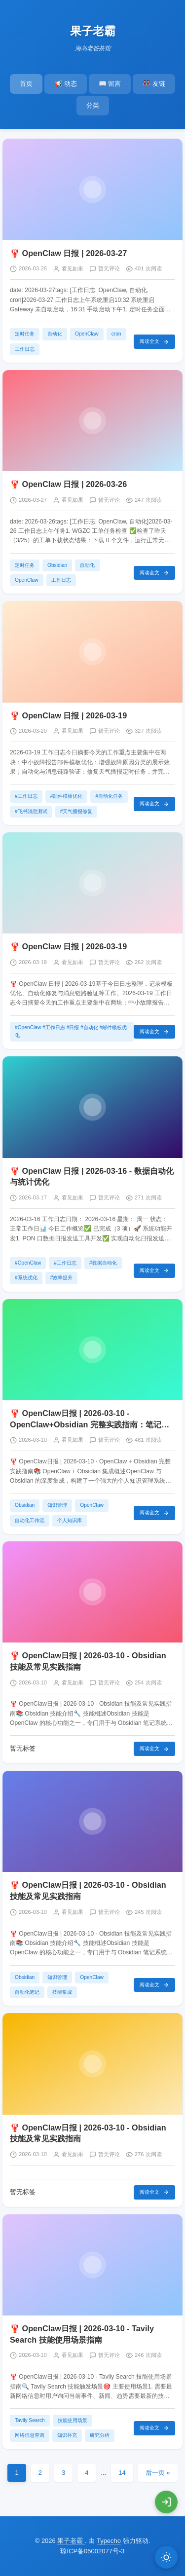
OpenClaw (87, 333)
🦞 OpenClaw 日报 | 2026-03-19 (68, 715)
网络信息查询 (29, 2435)
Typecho (109, 2540)
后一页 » (158, 2472)
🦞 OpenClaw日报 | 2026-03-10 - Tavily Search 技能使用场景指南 (82, 2334)
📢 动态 (65, 83)
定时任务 (25, 333)
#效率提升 (61, 1277)
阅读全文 (154, 341)
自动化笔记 (27, 1992)
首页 (26, 83)
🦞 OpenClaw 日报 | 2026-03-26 (68, 484)
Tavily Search (30, 2420)
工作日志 (25, 349)
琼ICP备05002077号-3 (92, 2551)
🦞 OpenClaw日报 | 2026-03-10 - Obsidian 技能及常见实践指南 (88, 1661)
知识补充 (67, 2435)
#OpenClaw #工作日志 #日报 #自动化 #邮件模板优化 (71, 1031)
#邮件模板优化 (66, 796)
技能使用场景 (72, 2420)
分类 (92, 105)
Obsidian (57, 565)
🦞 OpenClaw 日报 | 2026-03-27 (68, 253)
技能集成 (62, 1992)
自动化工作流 (29, 1520)
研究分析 (100, 2435)
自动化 (54, 333)
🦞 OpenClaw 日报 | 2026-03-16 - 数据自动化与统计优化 (92, 1176)
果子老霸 (92, 31)
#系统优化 (26, 1277)
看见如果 (72, 268)
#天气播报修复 (76, 811)
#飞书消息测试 (31, 811)
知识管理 (57, 1505)
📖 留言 (110, 83)
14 (121, 2472)
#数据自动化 (103, 1263)
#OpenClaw (28, 1263)
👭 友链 (154, 83)
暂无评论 (109, 268)
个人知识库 (69, 1520)
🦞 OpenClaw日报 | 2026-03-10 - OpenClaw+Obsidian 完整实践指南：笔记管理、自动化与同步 (89, 1419)
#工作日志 (26, 796)
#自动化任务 (109, 796)
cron (116, 333)
